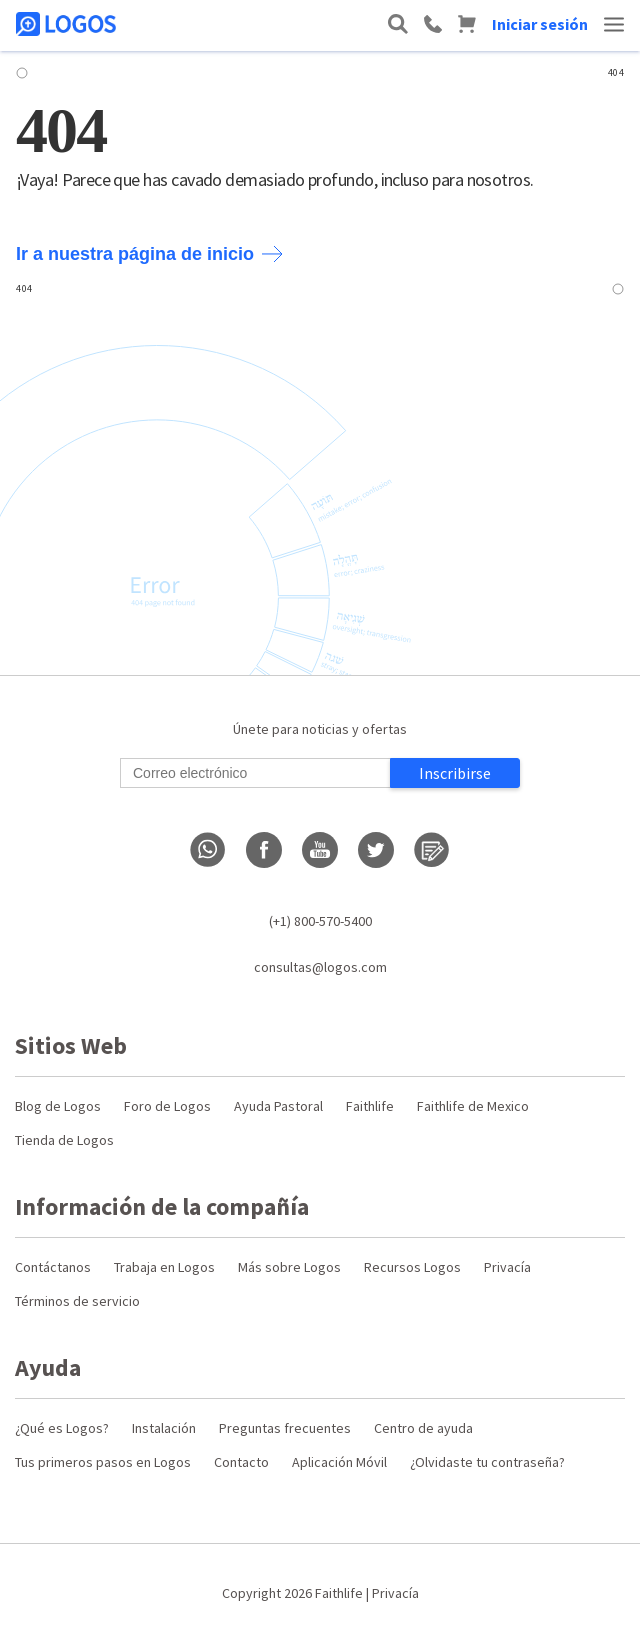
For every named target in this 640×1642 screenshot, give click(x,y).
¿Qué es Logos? (62, 1428)
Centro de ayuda (423, 1428)
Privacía (507, 1267)
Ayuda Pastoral (278, 1106)
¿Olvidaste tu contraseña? (487, 1462)
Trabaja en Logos (164, 1267)
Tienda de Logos (64, 1140)
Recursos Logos (412, 1267)
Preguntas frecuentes (285, 1428)
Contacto (241, 1462)
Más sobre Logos (289, 1267)
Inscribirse (455, 773)
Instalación (164, 1428)
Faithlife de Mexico (473, 1106)
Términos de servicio (77, 1301)
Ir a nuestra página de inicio (149, 254)
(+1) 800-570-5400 (320, 921)
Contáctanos (53, 1267)
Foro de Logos (167, 1106)
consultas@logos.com (320, 967)
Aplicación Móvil (339, 1462)
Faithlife (370, 1106)
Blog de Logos (58, 1106)
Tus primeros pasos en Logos (103, 1462)
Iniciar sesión (540, 24)
